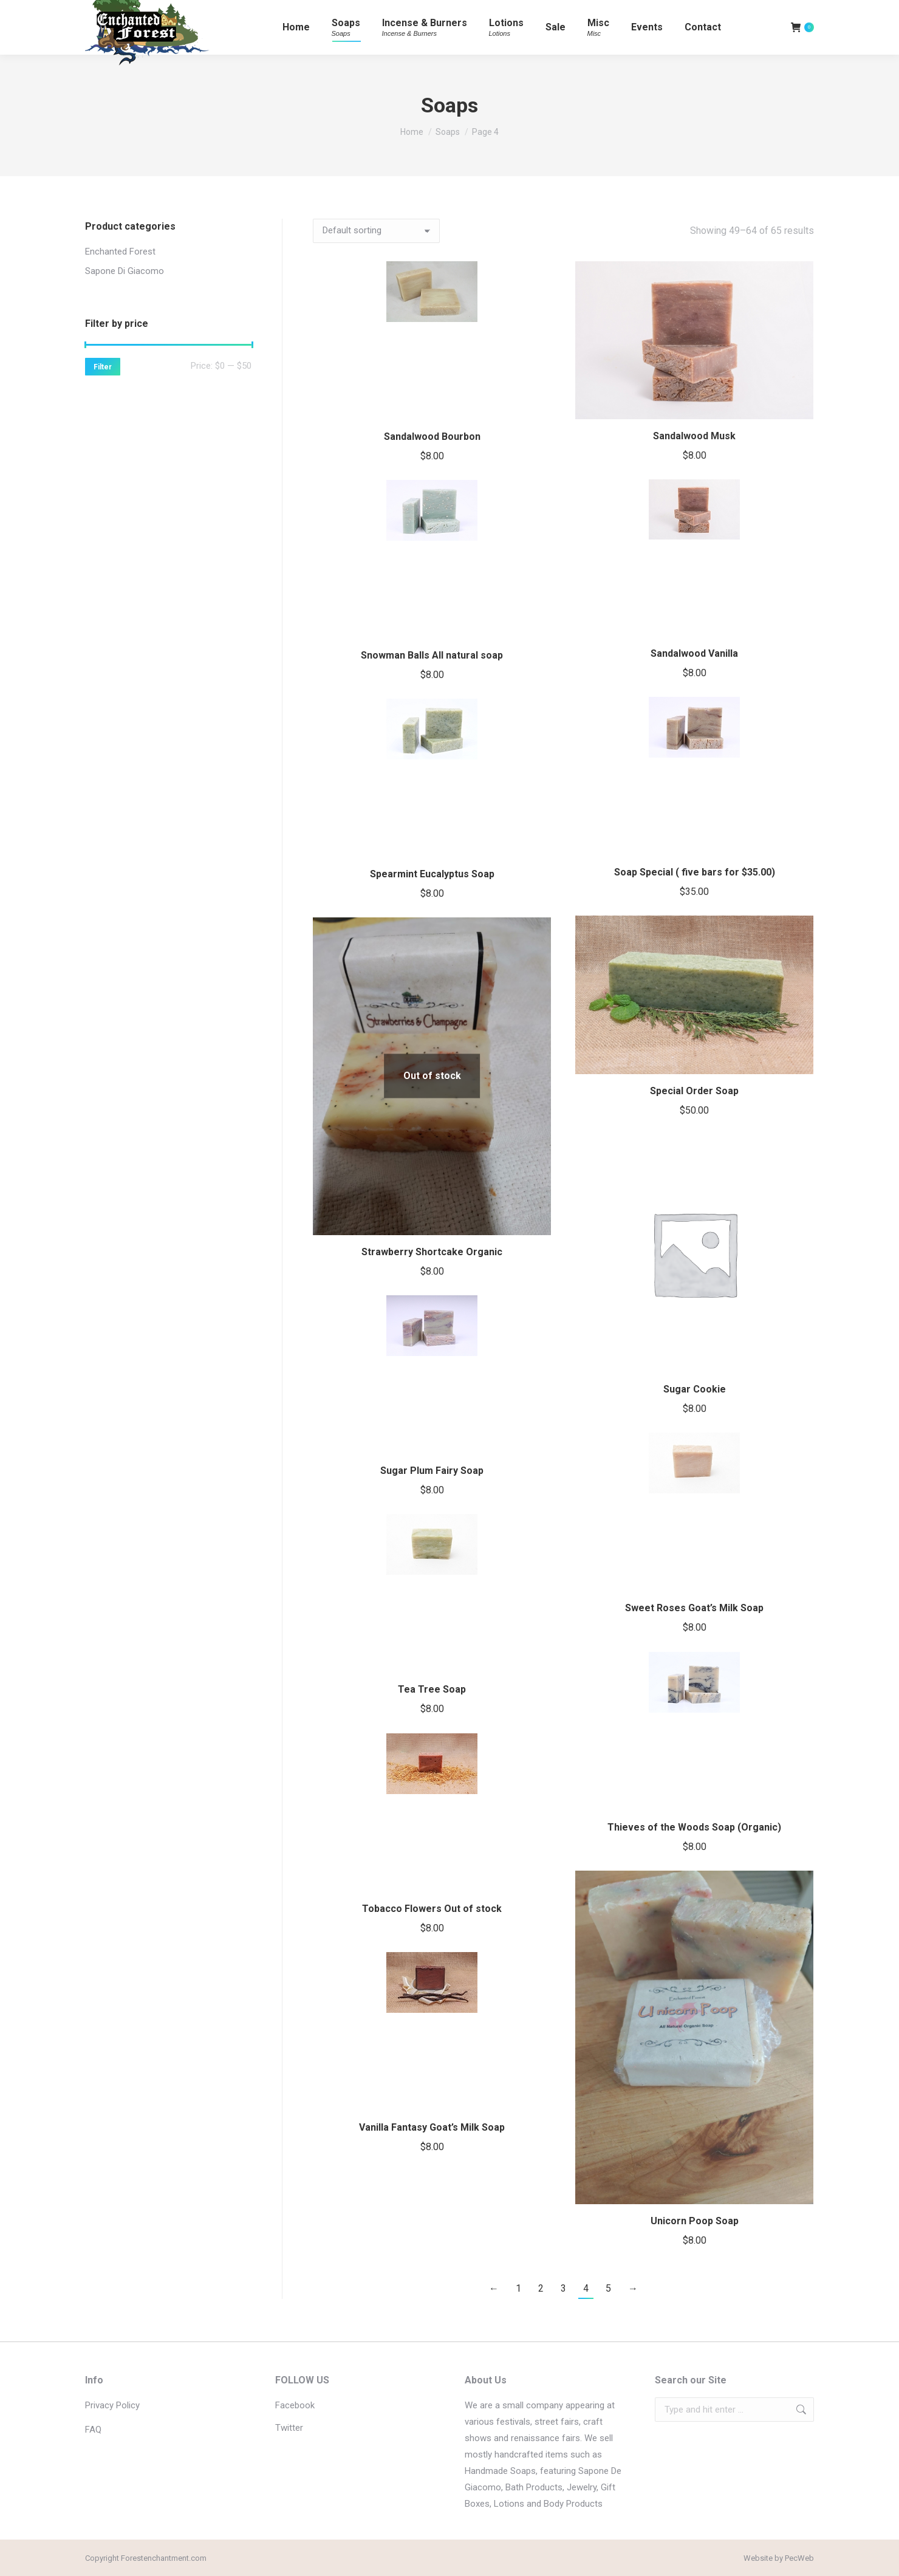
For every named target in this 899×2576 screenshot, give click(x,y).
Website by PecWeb (778, 2558)
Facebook (295, 2405)
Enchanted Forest (120, 251)
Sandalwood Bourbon (432, 436)
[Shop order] (376, 231)
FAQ (93, 2429)
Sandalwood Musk (694, 436)
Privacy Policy (112, 2405)
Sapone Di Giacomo (124, 270)
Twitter (289, 2427)
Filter (103, 367)
